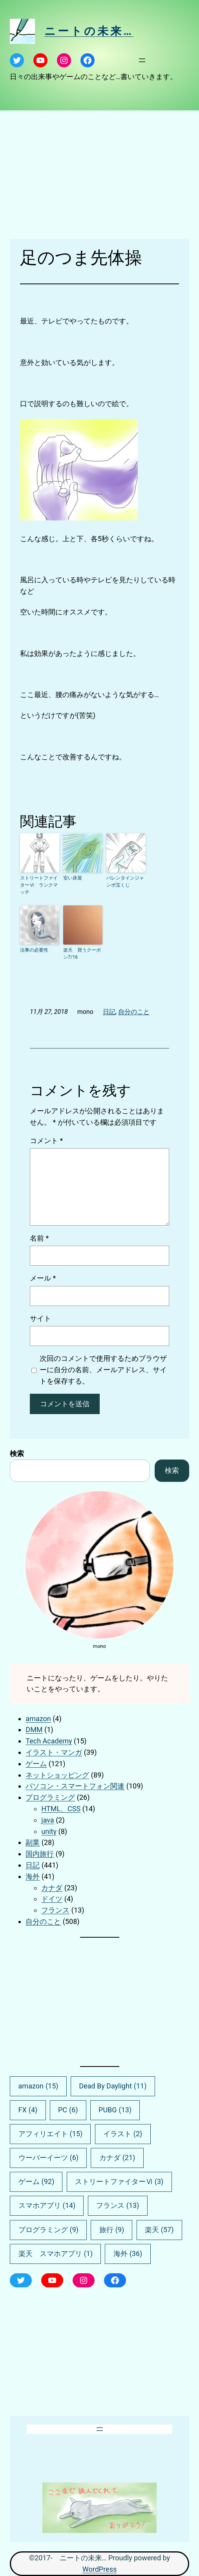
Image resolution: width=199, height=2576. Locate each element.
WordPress (99, 2569)
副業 (33, 1842)
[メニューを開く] (142, 60)
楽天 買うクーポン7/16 (82, 953)
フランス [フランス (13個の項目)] (117, 2205)
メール (43, 1278)
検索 (17, 1453)
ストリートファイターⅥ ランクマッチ (39, 885)
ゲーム (36, 1763)
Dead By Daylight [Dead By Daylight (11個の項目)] (112, 2086)
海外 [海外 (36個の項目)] (127, 2254)
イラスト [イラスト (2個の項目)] (122, 2134)
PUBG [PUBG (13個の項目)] (115, 2110)
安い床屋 (72, 878)
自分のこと (134, 1011)
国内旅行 (40, 1854)
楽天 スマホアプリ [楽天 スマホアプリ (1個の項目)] (55, 2254)
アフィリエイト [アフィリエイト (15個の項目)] (50, 2134)
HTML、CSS (60, 1809)
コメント (46, 1140)
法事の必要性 (34, 950)
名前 (39, 1238)
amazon (38, 1718)
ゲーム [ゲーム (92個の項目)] (36, 2182)
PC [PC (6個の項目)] (68, 2110)
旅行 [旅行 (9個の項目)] (111, 2230)
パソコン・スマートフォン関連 (75, 1786)
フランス (55, 1910)
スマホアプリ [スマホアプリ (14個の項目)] (47, 2205)
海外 (33, 1876)
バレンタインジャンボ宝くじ (125, 881)
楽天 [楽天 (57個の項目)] (159, 2230)
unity (49, 1831)
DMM (34, 1729)
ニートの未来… (88, 31)
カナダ (51, 1888)
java (47, 1820)
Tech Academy (49, 1741)
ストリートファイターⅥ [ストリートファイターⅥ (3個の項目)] (119, 2182)
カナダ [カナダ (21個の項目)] (117, 2158)
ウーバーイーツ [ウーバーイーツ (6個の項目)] (48, 2158)
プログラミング (50, 1797)
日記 (109, 1011)
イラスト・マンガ (54, 1752)
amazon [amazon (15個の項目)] (38, 2086)
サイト (40, 1318)
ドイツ (51, 1899)
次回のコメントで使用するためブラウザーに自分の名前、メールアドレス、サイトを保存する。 (103, 1369)
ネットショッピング (57, 1775)
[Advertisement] (99, 174)
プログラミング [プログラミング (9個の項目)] (48, 2230)
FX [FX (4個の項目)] (28, 2110)
